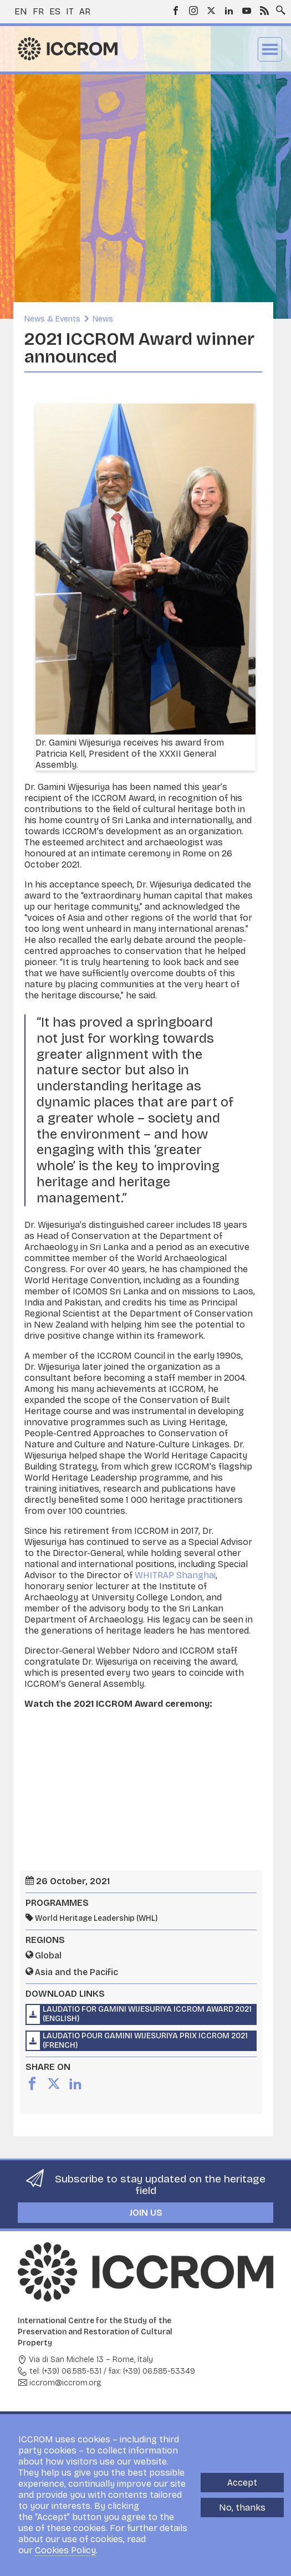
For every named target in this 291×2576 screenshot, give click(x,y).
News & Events (52, 319)
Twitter (211, 10)
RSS (264, 10)
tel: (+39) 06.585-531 (65, 2371)
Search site (278, 7)
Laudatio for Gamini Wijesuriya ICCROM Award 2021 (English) (147, 2013)
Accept (242, 2482)
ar (84, 11)
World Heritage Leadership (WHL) (96, 1918)
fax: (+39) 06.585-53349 (152, 2371)
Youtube (246, 10)
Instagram (193, 10)
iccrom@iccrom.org (65, 2383)
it (70, 11)
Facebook (175, 10)
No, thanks (242, 2507)
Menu (270, 49)
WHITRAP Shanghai (175, 1575)
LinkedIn (228, 10)
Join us (145, 2212)
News (103, 319)
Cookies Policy (65, 2550)
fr (38, 11)
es (54, 11)
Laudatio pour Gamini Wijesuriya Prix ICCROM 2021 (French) (145, 2040)
